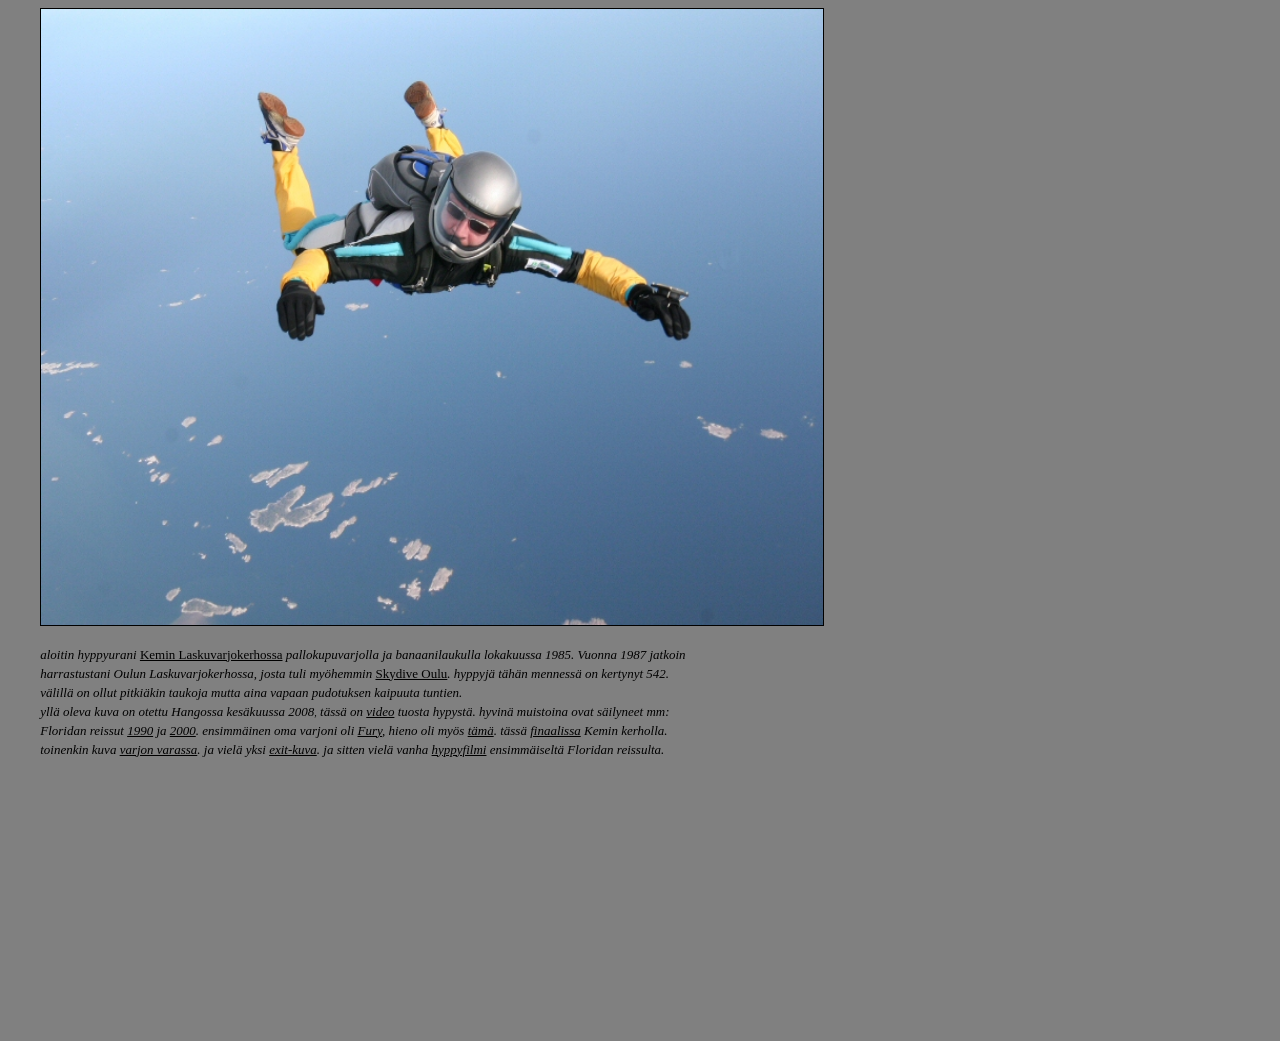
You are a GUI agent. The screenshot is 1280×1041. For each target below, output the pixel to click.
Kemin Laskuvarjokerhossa (211, 654)
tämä (481, 730)
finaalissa (555, 730)
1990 (140, 730)
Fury (370, 730)
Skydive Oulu (411, 673)
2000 (183, 730)
